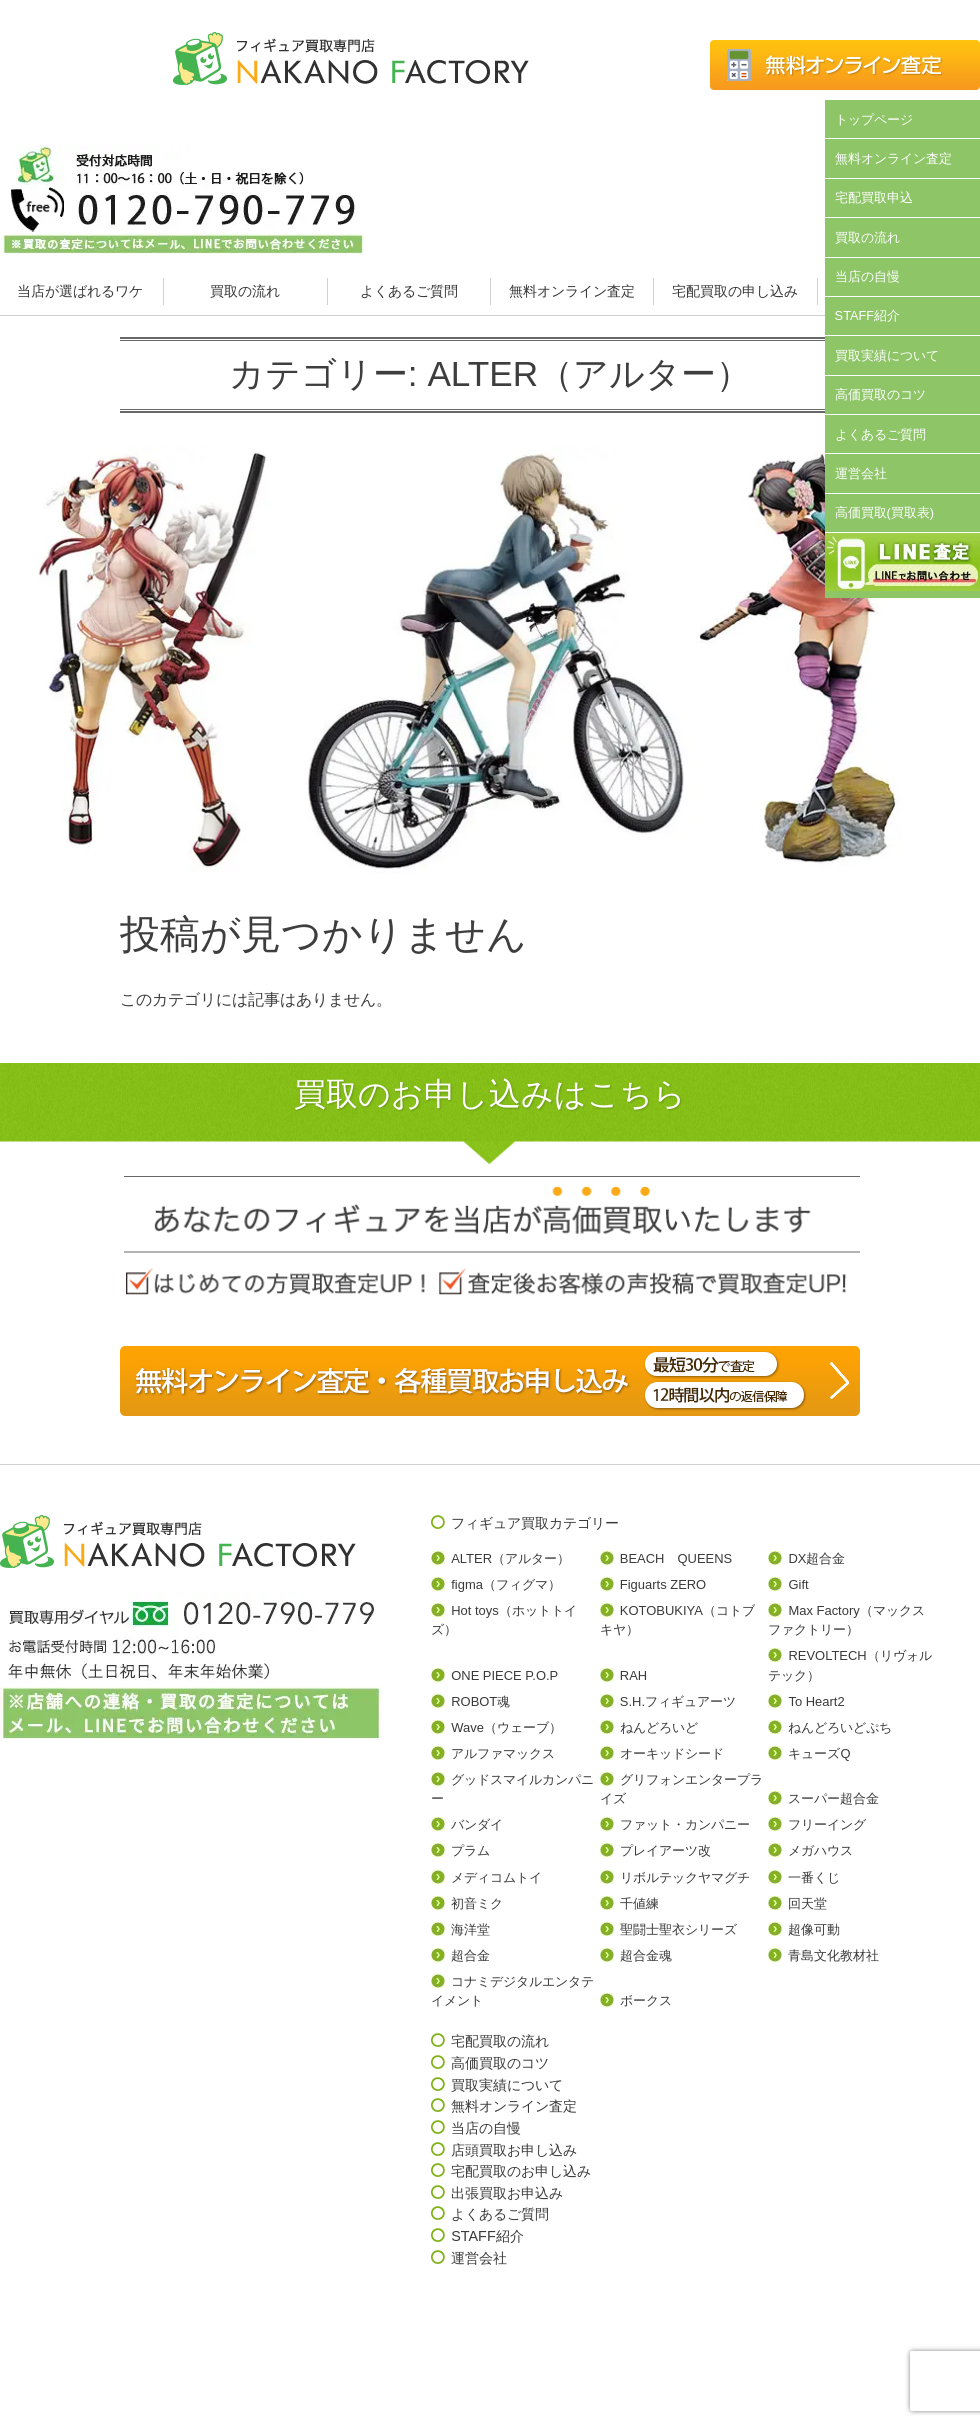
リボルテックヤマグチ (685, 1877)
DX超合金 (816, 1558)
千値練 (639, 1903)
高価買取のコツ (880, 394)
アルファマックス (503, 1753)
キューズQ (819, 1753)
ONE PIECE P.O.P (504, 1675)
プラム (470, 1850)
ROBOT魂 (480, 1701)
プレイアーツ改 (665, 1850)
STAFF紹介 (868, 315)
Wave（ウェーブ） (506, 1727)
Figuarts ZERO (663, 1584)
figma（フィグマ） (506, 1584)
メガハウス (820, 1850)
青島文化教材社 (833, 1955)
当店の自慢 (867, 276)
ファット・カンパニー (685, 1824)
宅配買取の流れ (500, 2041)
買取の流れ (245, 291)
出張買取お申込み (507, 2193)
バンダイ (477, 1824)
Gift (798, 1584)
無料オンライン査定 (572, 291)
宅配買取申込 (874, 197)
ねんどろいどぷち (840, 1727)
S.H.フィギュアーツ (678, 1701)
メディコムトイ (496, 1877)
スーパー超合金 (833, 1798)
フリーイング (827, 1824)
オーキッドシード (672, 1753)
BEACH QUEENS (676, 1558)
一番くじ (814, 1877)
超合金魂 (646, 1955)
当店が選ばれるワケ (82, 291)
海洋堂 (470, 1929)
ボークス (646, 2000)
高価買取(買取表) (885, 512)
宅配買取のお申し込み (521, 2171)
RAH (633, 1675)
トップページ (874, 119)
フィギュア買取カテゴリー (535, 1523)
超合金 (470, 1955)
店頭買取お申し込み (514, 2150)
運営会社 (861, 473)
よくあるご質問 (409, 291)
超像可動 (814, 1929)
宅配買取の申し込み (735, 291)
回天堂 (807, 1903)
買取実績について (887, 355)
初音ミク (477, 1903)
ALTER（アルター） (510, 1558)
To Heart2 (816, 1701)
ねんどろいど (659, 1727)
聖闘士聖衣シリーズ (678, 1929)
